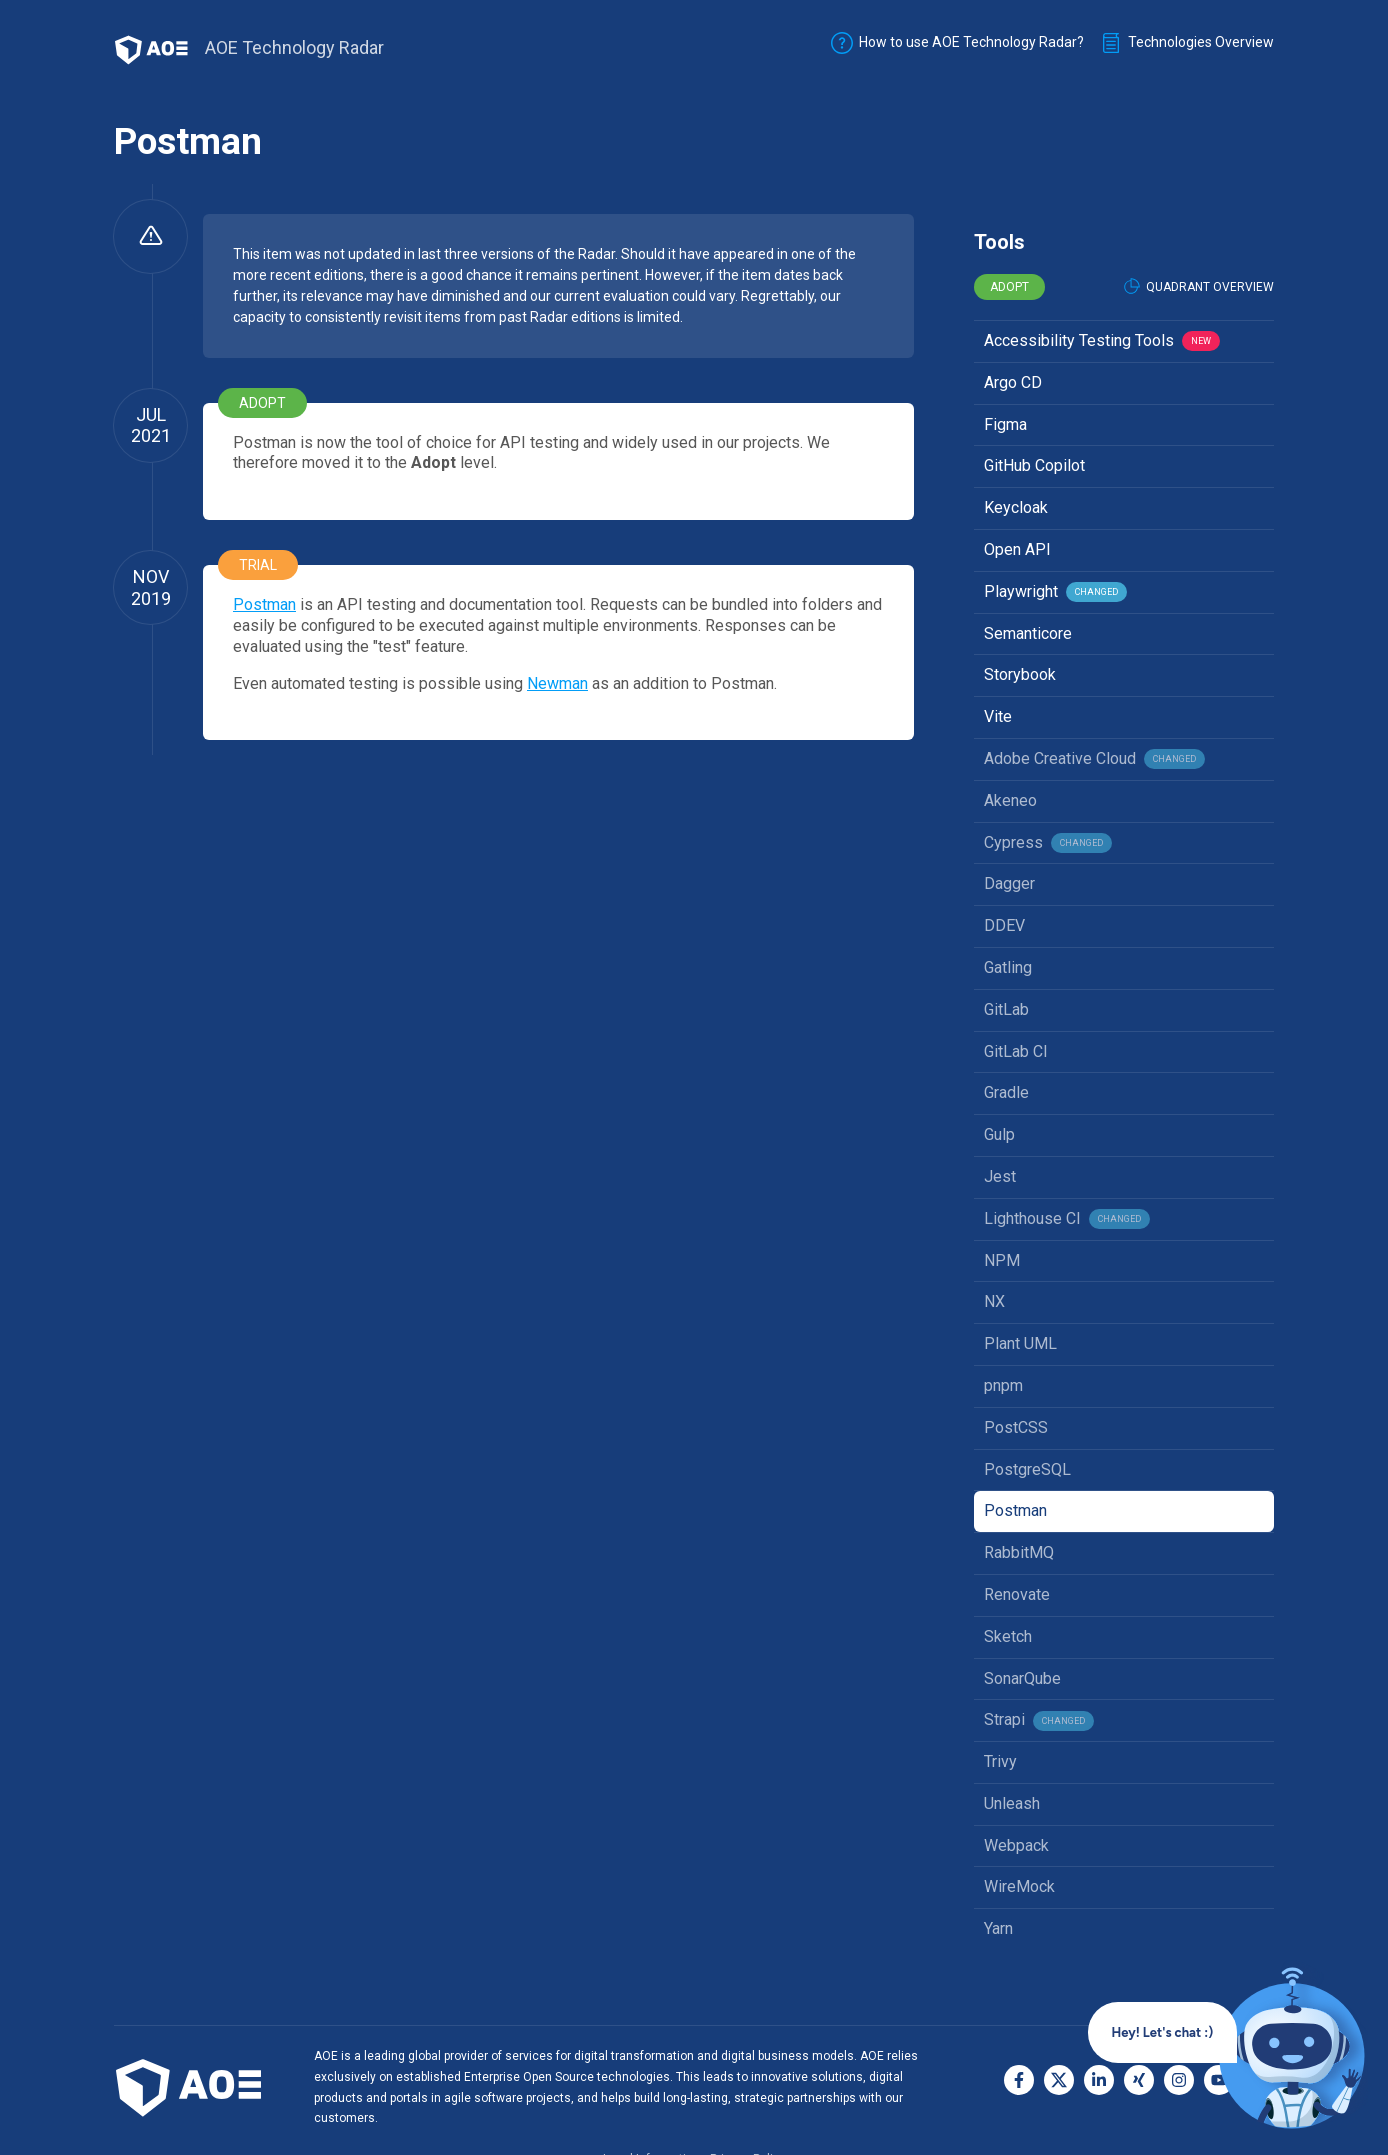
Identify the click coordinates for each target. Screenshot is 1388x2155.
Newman (557, 683)
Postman (264, 604)
